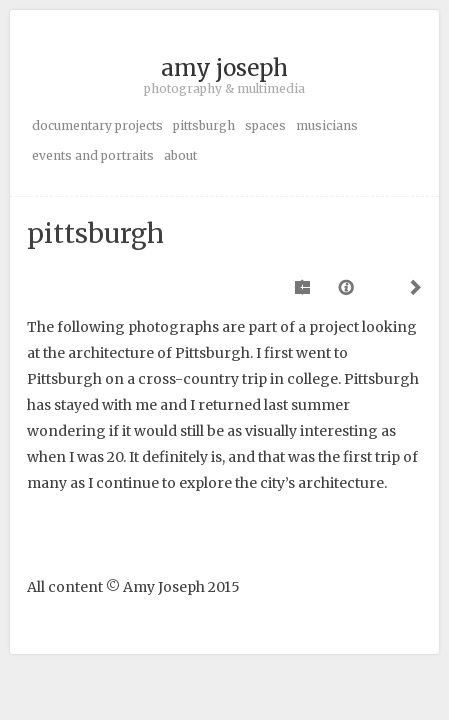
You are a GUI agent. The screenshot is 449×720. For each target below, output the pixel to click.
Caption (348, 287)
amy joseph (224, 68)
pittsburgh (204, 125)
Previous (304, 287)
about (180, 155)
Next (412, 287)
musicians (327, 125)
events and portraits (93, 155)
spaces (265, 125)
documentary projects (97, 125)
